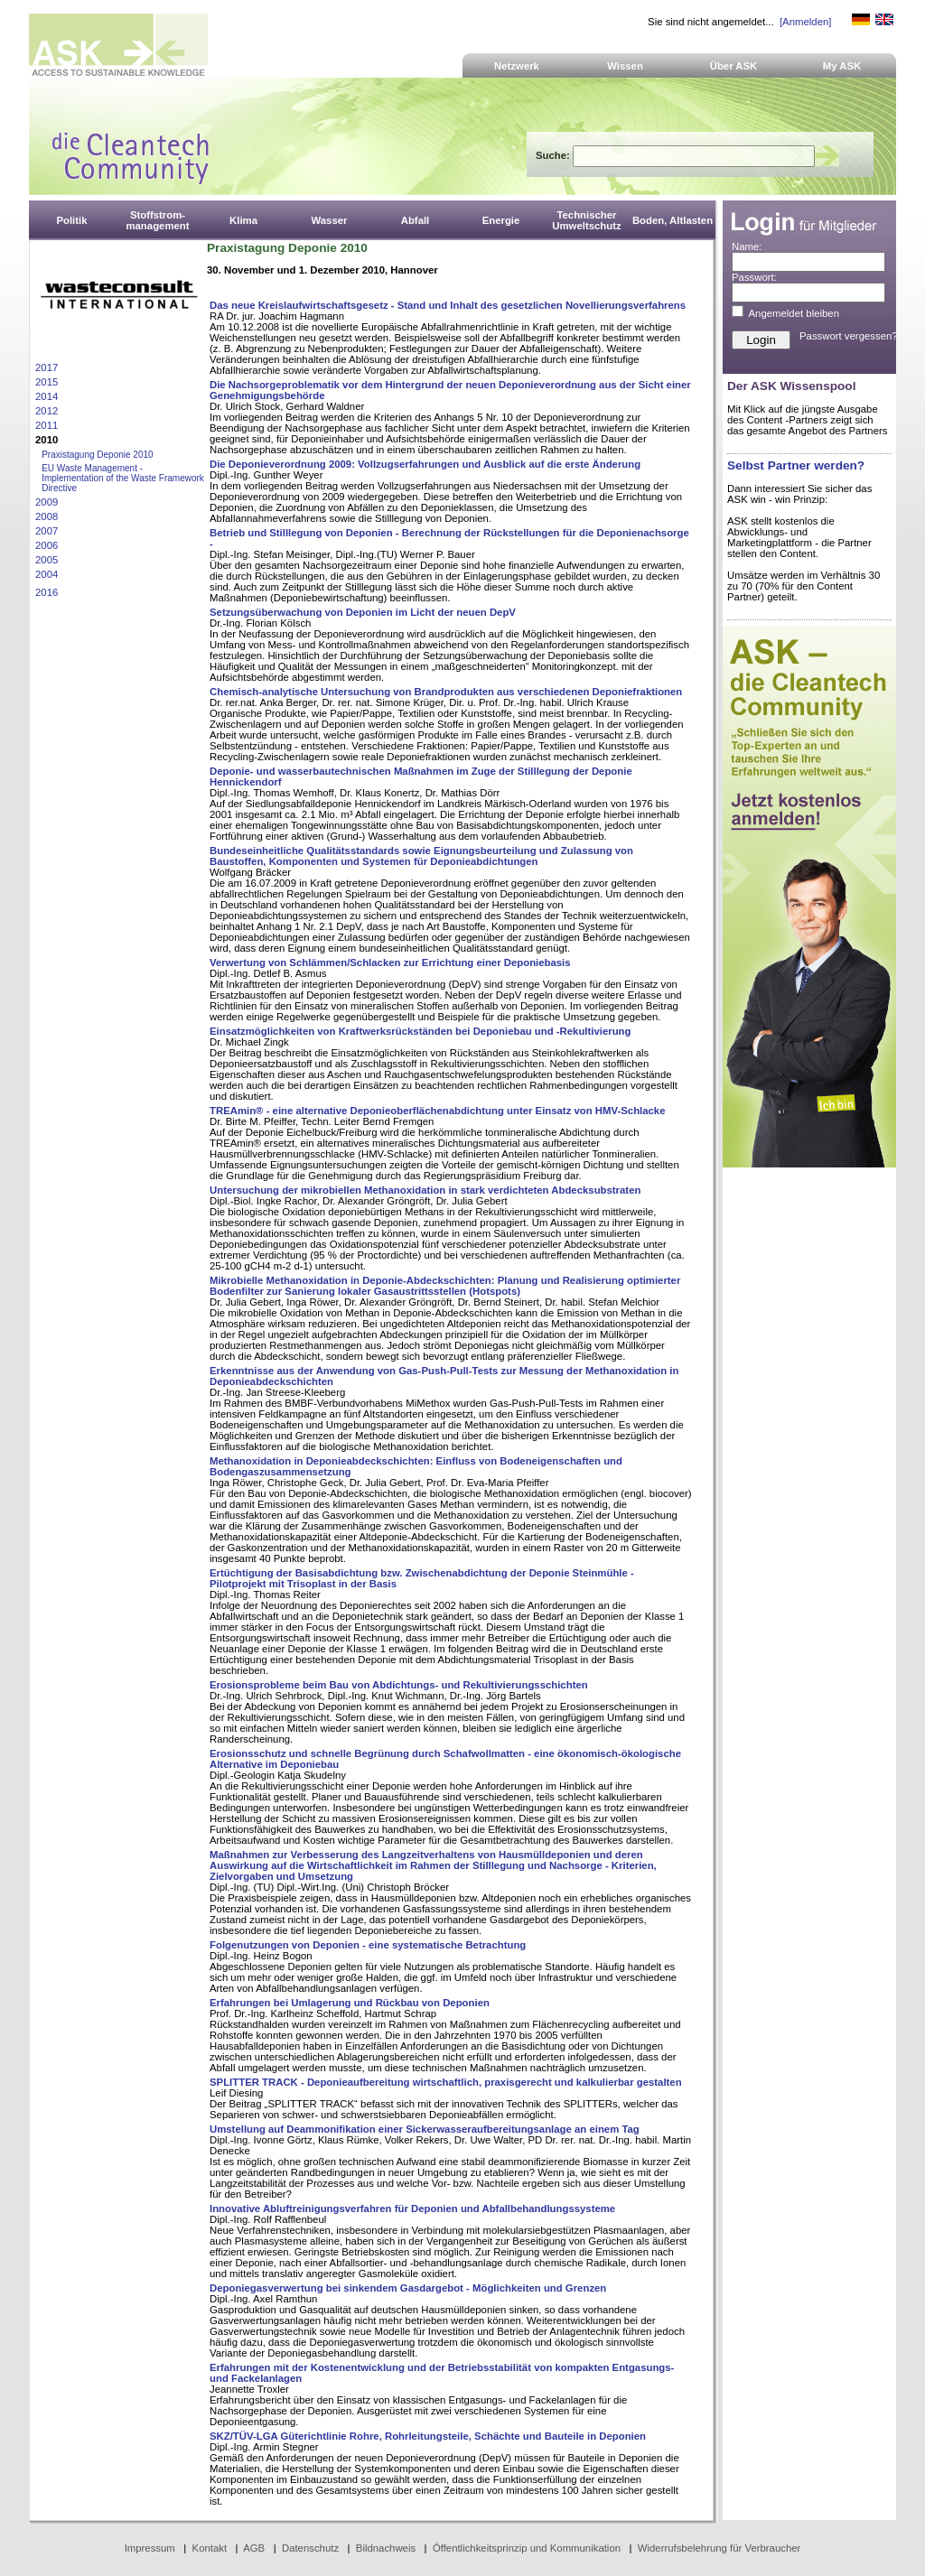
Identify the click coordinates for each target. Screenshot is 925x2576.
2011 (46, 425)
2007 (46, 530)
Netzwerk (516, 65)
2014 (46, 396)
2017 (46, 367)
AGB (254, 2548)
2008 (46, 516)
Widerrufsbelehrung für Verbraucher (719, 2548)
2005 (46, 559)
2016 (46, 592)
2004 (46, 574)
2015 (46, 382)
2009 (46, 502)
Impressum (150, 2548)
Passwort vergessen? (848, 335)
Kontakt (210, 2548)
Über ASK (734, 65)
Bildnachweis (386, 2548)
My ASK (842, 65)
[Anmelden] (805, 21)
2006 (46, 545)
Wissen (625, 65)
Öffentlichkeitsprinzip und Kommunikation (527, 2548)
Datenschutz (310, 2548)
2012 (46, 410)
